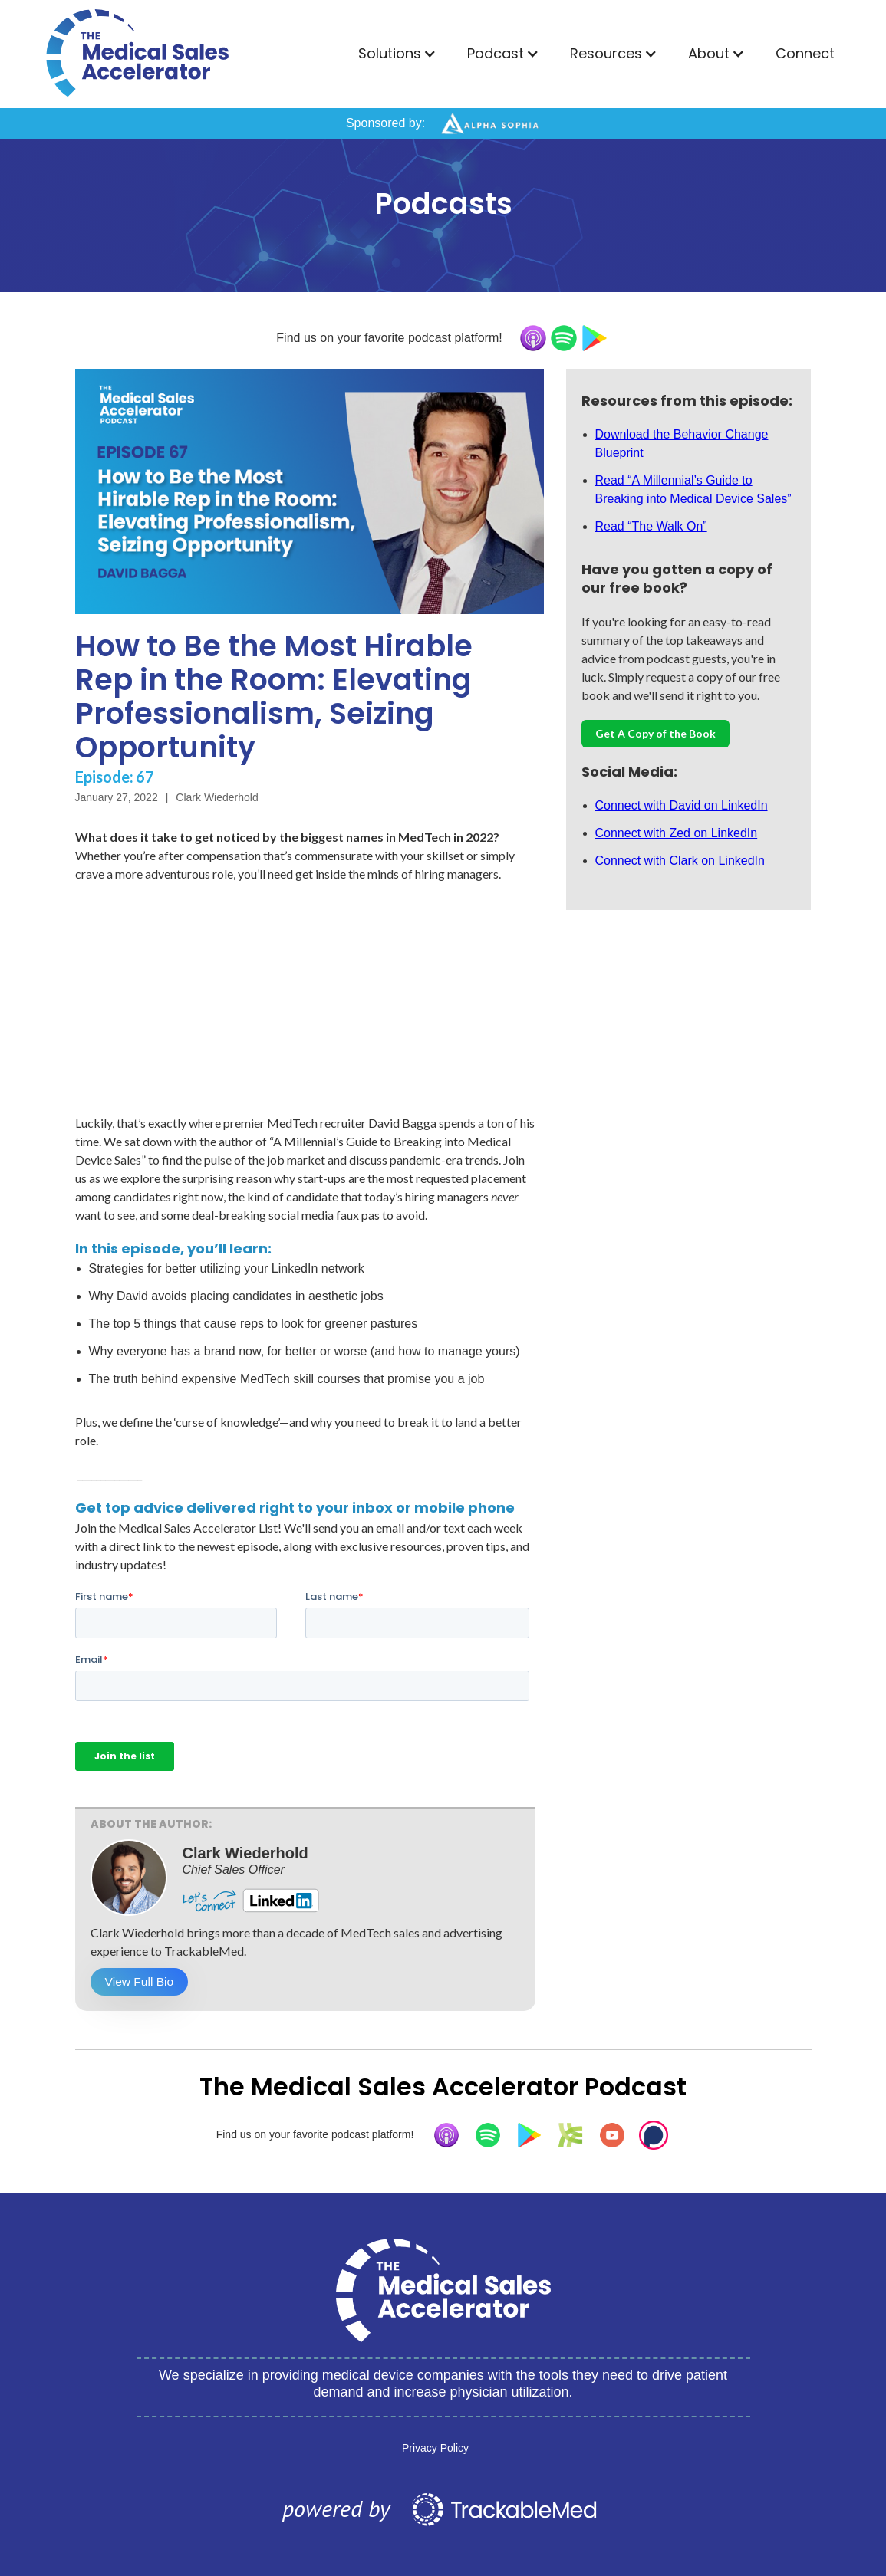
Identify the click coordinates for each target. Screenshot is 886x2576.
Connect (805, 53)
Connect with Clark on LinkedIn (680, 860)
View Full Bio (141, 1981)
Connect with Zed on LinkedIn (676, 833)
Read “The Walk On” (651, 526)
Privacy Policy (435, 2448)
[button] (397, 54)
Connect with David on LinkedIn (681, 805)
